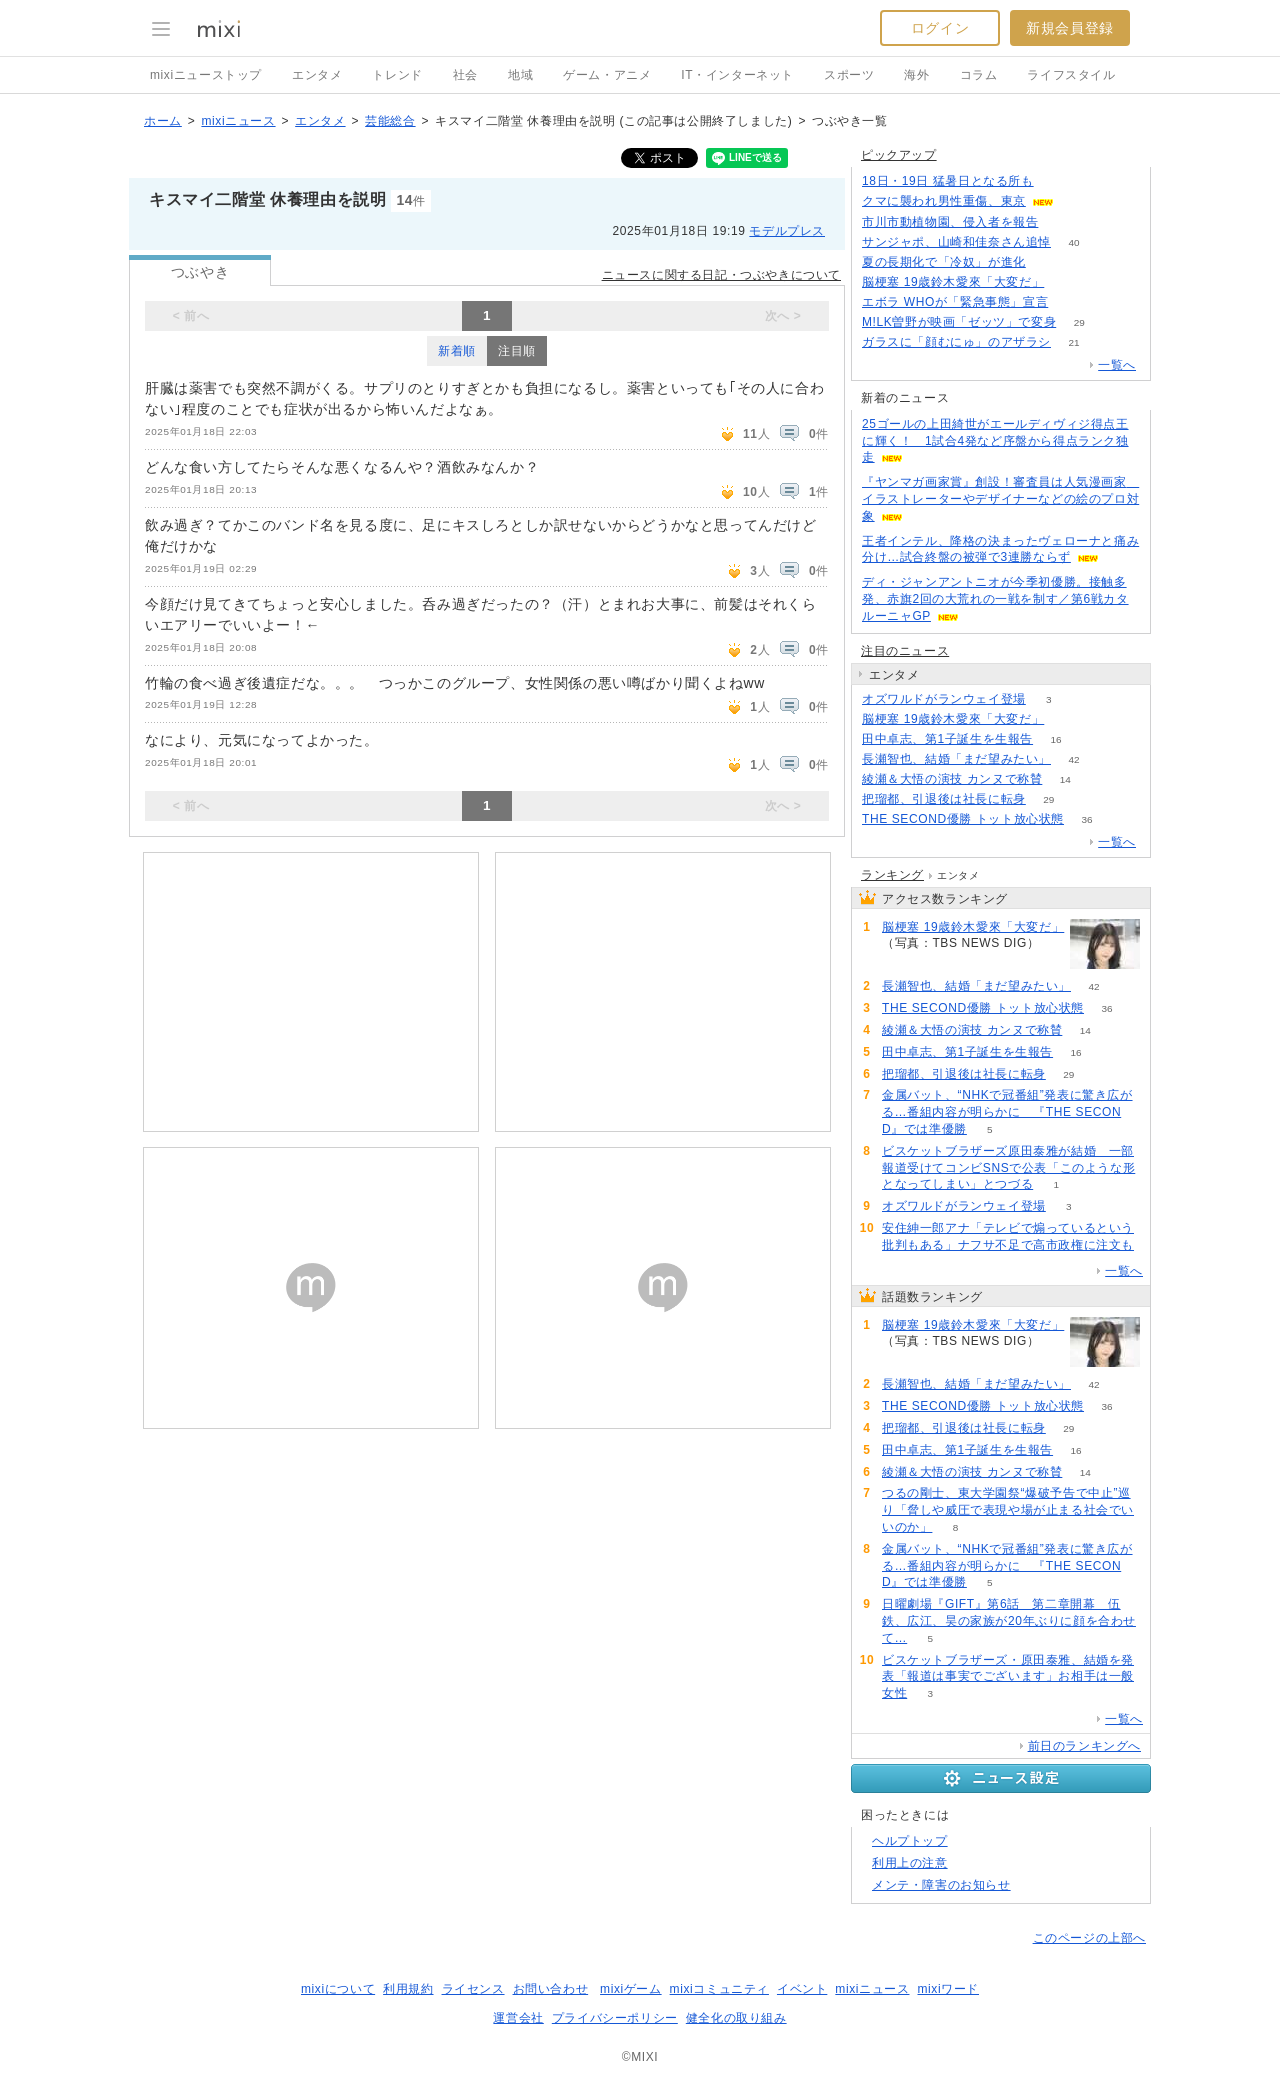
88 (1061, 222)
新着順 (457, 351)
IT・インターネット (737, 75)
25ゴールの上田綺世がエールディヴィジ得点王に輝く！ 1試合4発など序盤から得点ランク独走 (995, 441)
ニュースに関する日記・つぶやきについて (721, 275)
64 (1067, 282)
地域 (520, 75)
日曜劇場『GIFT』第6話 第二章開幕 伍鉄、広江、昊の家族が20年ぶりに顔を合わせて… (1009, 1621)
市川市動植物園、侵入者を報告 (950, 222)
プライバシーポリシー (615, 2018)
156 (1071, 302)
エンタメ (317, 75)
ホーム (163, 121)
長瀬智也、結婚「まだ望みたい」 (956, 759)
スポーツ (849, 75)
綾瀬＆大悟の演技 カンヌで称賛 (952, 779)
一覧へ (1117, 365)
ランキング (892, 875)
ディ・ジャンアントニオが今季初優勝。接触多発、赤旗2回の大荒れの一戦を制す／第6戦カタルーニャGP (995, 599)
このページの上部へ (1089, 1938)
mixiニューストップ (206, 75)
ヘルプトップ (910, 1841)
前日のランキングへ (1084, 1746)
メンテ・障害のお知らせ (941, 1885)
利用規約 (408, 1989)
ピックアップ (899, 155)
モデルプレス (787, 231)
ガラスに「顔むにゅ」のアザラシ (956, 342)
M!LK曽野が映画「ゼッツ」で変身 (959, 322)
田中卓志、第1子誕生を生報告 (947, 739)
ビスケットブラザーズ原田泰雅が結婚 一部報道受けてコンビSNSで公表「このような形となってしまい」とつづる (1008, 1168)
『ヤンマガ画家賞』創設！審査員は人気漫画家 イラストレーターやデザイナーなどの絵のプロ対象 (1000, 499)
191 (1077, 201)
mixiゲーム (631, 1989)
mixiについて (338, 1989)
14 (1065, 779)
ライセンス (473, 1989)
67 (1056, 181)
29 (1079, 322)
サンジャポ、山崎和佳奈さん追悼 (956, 242)
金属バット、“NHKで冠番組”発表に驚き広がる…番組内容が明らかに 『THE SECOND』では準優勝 (1007, 1112)
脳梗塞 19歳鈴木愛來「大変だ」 (953, 282)
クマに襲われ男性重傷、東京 (944, 201)
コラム (979, 75)
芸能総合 (390, 121)
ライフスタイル (1071, 75)
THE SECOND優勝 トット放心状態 (963, 819)
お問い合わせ (551, 1989)
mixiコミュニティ (719, 1989)
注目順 (517, 351)
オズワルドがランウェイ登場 (944, 699)
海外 (916, 75)
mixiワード (948, 1989)
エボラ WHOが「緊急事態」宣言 (955, 302)
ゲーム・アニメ (607, 75)
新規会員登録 (1070, 28)
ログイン (940, 28)
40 (1073, 242)
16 (1056, 739)
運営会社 (518, 2018)
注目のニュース (905, 651)
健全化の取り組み (736, 2018)
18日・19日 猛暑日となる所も (948, 181)
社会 (465, 75)
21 (1073, 342)
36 (1086, 819)
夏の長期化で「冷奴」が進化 (944, 262)
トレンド (397, 75)
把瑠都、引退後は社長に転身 (944, 799)
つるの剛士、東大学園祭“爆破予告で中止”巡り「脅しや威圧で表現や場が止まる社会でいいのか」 (1008, 1510)
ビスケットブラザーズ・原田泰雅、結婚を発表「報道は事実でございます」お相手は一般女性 (1008, 1677)
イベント (802, 1989)
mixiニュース (238, 121)
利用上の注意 (910, 1863)
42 (1073, 759)
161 (1049, 262)
